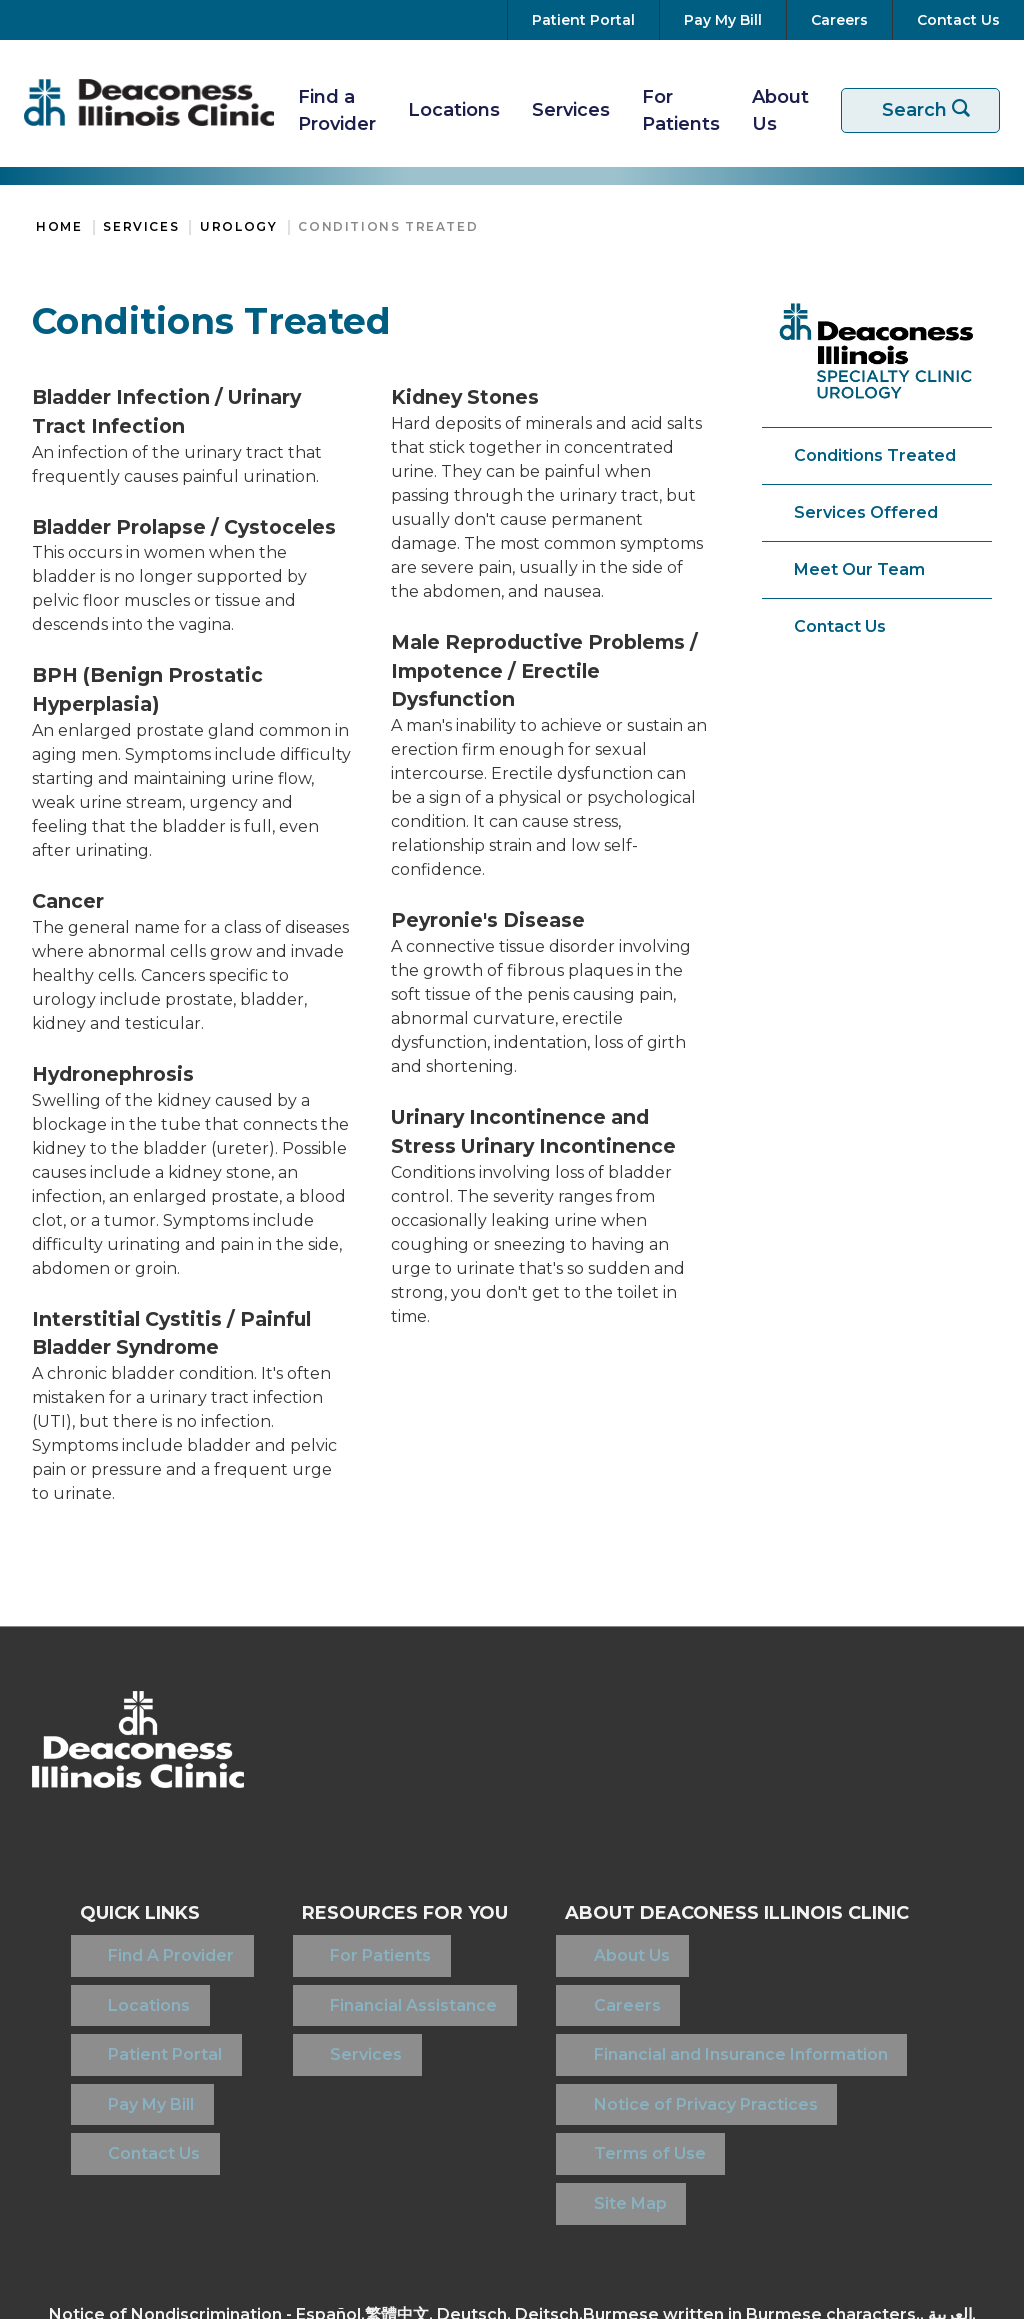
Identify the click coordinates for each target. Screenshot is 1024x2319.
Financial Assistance (357, 1978)
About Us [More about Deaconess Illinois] (780, 110)
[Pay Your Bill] (723, 20)
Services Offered (866, 512)
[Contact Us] (954, 20)
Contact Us (840, 626)
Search (933, 110)
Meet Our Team (859, 569)
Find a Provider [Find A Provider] (337, 110)
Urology (238, 226)
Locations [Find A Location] (454, 110)
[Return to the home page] (149, 102)
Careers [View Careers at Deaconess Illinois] (581, 1978)
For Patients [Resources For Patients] (681, 110)
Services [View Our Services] (571, 110)
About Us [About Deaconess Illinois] (586, 1946)
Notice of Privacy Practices (660, 2042)
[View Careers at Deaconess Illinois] (839, 20)
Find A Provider (143, 1946)
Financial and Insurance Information (695, 2010)
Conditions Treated (388, 226)
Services (141, 226)
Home (59, 226)
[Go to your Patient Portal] (583, 20)
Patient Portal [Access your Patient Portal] (137, 2010)
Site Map (584, 2106)
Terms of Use (604, 2074)
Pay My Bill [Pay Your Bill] (123, 2042)
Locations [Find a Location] (121, 1978)
